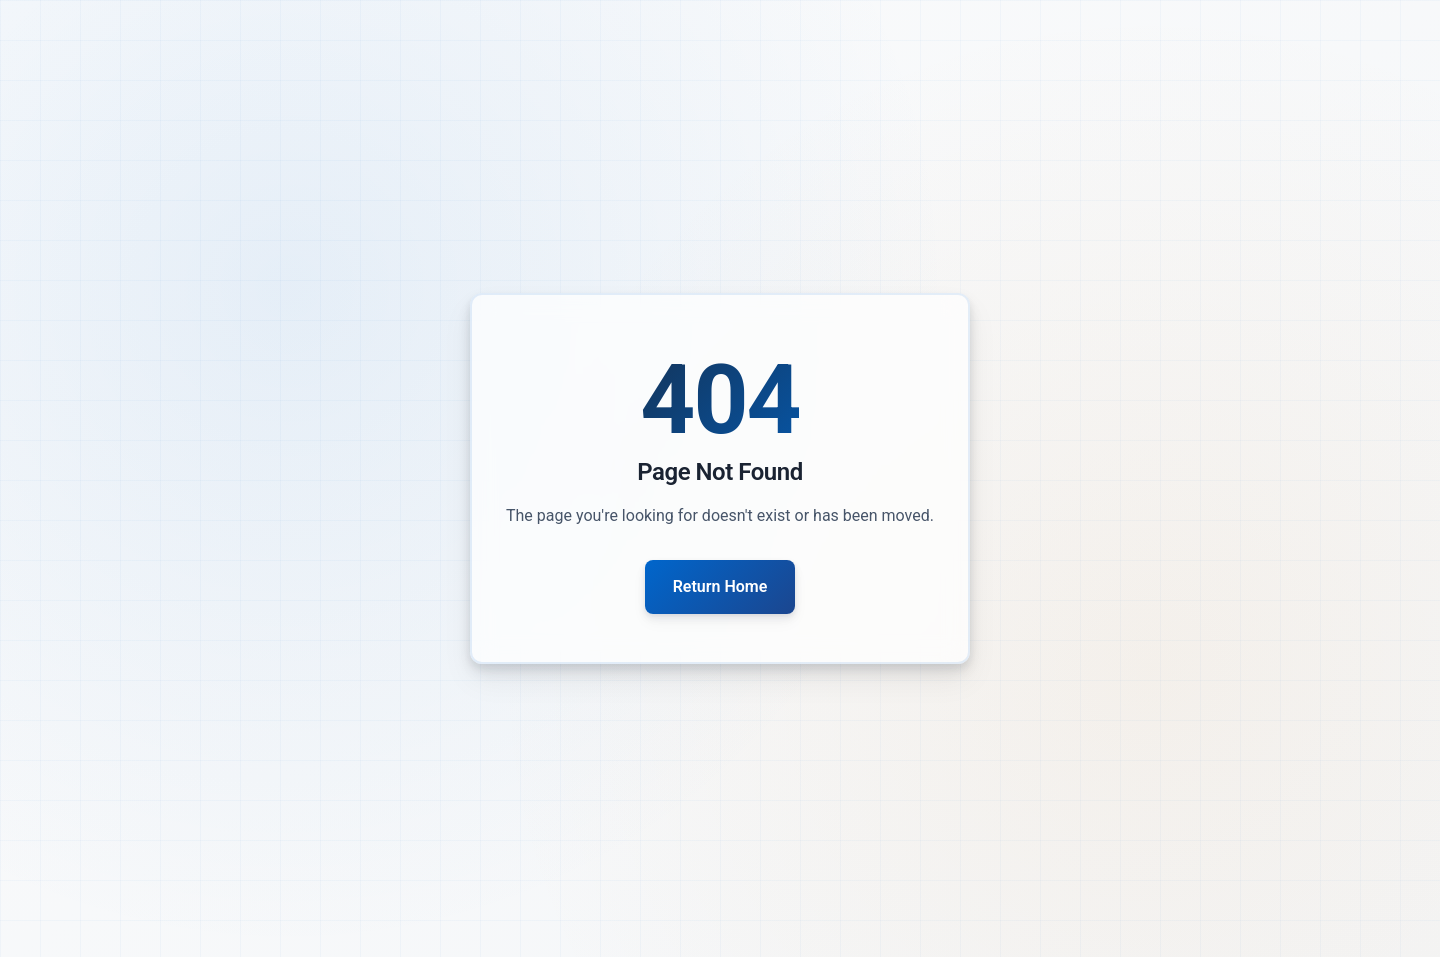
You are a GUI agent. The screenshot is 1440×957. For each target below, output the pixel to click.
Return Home (720, 586)
